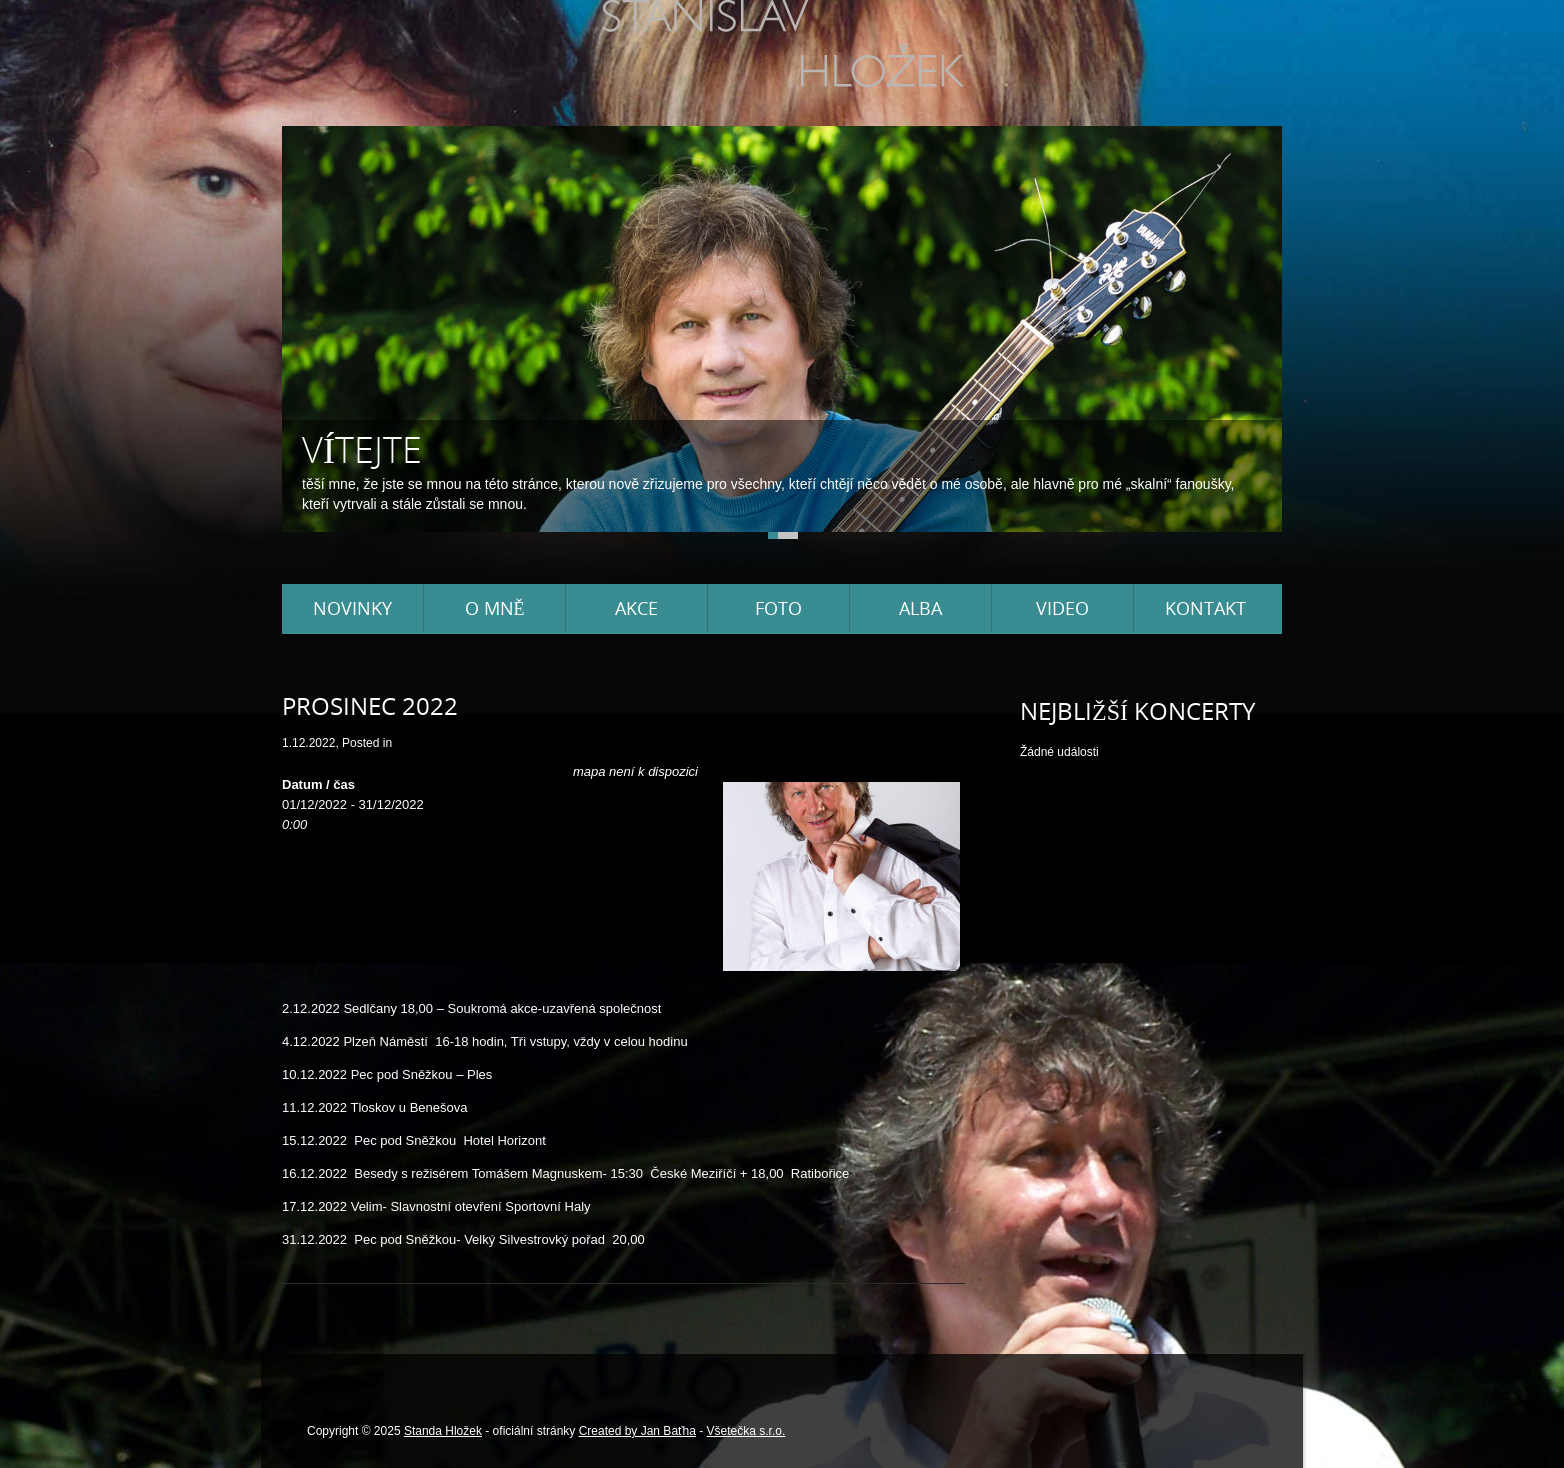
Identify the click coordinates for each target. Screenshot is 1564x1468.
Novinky (352, 608)
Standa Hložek (443, 1431)
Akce (636, 608)
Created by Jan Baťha (637, 1431)
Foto (778, 608)
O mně (495, 608)
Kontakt (1205, 608)
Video (1062, 608)
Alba (920, 608)
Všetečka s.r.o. (746, 1431)
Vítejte (362, 449)
